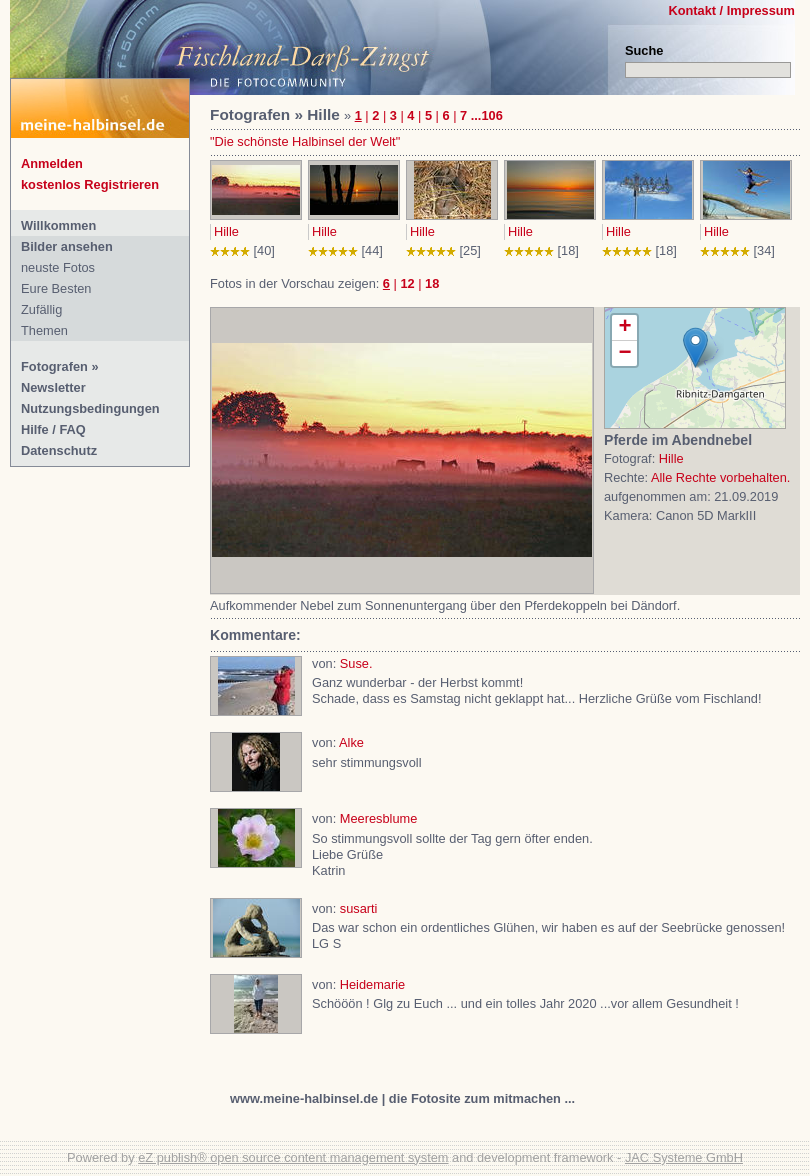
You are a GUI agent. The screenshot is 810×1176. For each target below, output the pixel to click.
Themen (44, 330)
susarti (359, 908)
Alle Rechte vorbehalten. (720, 477)
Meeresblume (379, 818)
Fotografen (54, 366)
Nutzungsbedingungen (90, 408)
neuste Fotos (58, 267)
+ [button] (624, 328)
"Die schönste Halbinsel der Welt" (305, 141)
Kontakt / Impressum (731, 10)
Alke (351, 742)
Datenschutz (59, 450)
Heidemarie (372, 984)
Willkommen (58, 225)
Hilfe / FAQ (53, 429)
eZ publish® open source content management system (293, 1157)
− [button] (624, 353)
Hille (226, 231)
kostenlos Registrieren (90, 184)
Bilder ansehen (67, 246)
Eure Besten (56, 288)
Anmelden (52, 163)
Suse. (356, 663)
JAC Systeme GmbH (684, 1157)
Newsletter (53, 387)
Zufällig (41, 309)
